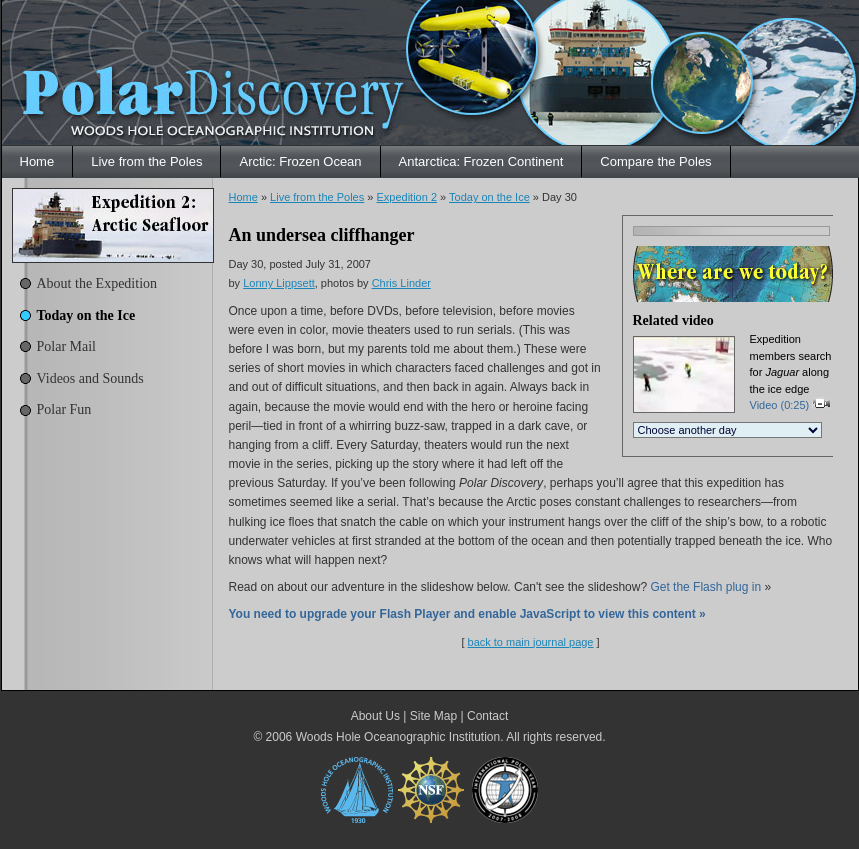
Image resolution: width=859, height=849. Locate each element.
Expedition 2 (406, 197)
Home (37, 161)
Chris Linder (401, 283)
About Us (375, 716)
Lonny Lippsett (279, 283)
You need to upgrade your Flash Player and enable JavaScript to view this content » (467, 614)
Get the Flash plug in (705, 587)
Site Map (433, 716)
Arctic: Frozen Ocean (300, 161)
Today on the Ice (86, 315)
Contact (487, 716)
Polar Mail (67, 346)
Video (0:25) (791, 405)
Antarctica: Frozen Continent (481, 161)
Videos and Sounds (90, 378)
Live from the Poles (146, 161)
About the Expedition (97, 283)
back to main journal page (531, 642)
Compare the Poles (655, 161)
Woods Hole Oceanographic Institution (398, 737)
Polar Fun (64, 409)
